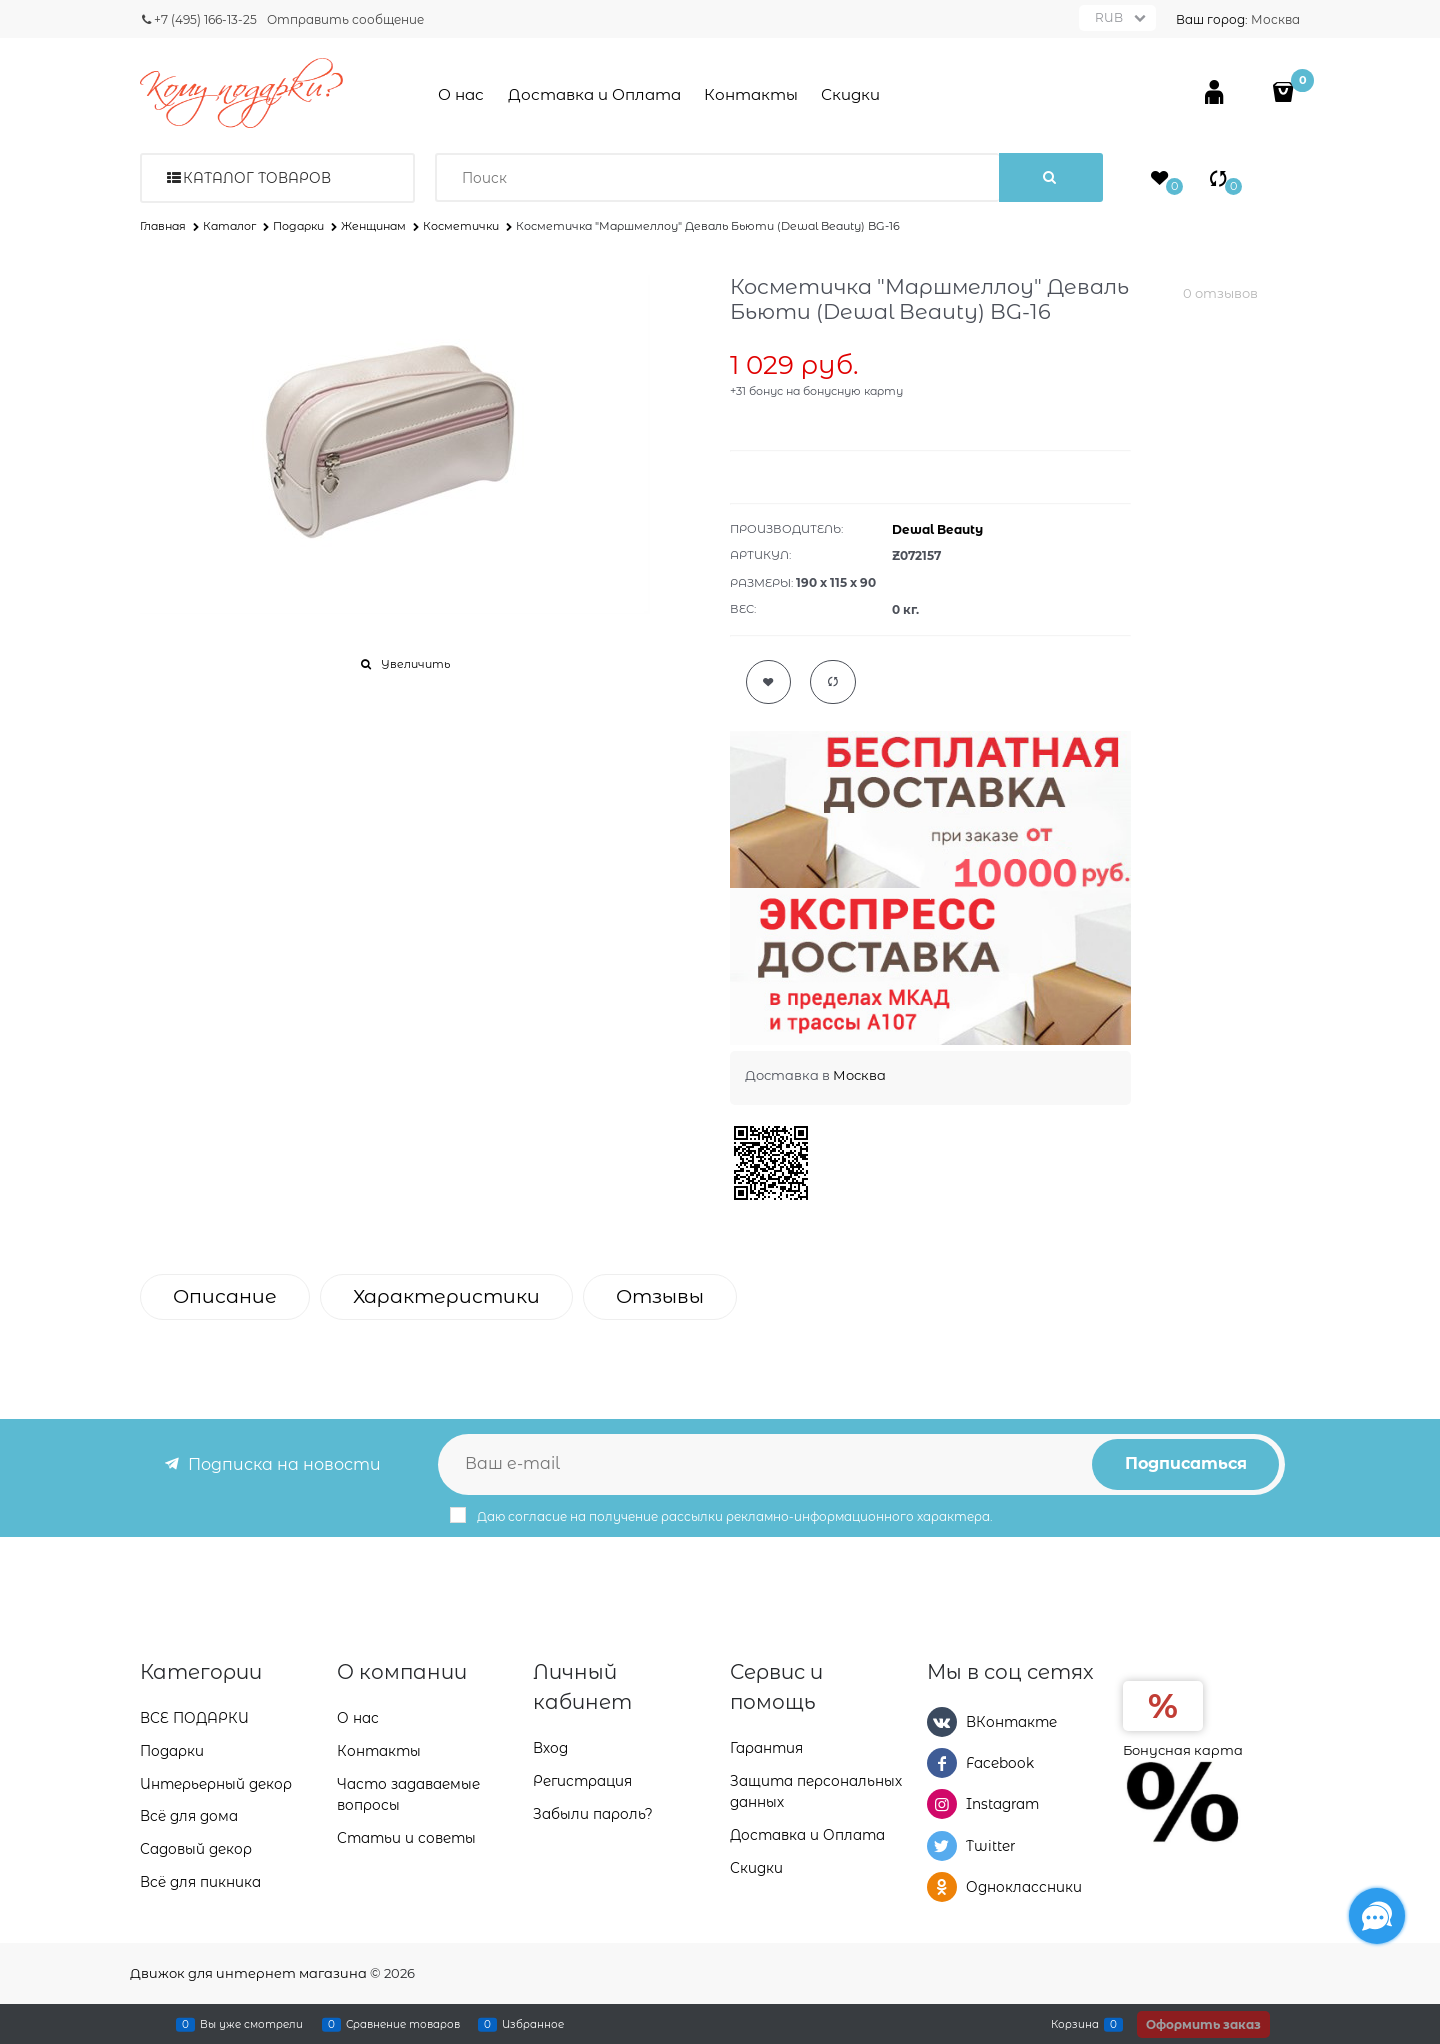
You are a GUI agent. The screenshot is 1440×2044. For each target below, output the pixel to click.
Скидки (850, 94)
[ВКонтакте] (942, 1722)
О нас (461, 94)
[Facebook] (942, 1763)
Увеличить (415, 664)
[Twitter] (942, 1846)
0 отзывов (1220, 293)
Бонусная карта (1183, 1750)
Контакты (751, 94)
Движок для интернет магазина (248, 1973)
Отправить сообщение (345, 19)
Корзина (1075, 2024)
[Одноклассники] (942, 1887)
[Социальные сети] (1377, 1916)
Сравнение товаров (403, 2024)
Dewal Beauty (937, 529)
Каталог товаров (257, 178)
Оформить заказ (1203, 2024)
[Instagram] (942, 1804)
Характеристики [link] (446, 1296)
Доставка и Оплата (594, 94)
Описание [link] (225, 1296)
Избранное (533, 2024)
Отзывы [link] (660, 1296)
